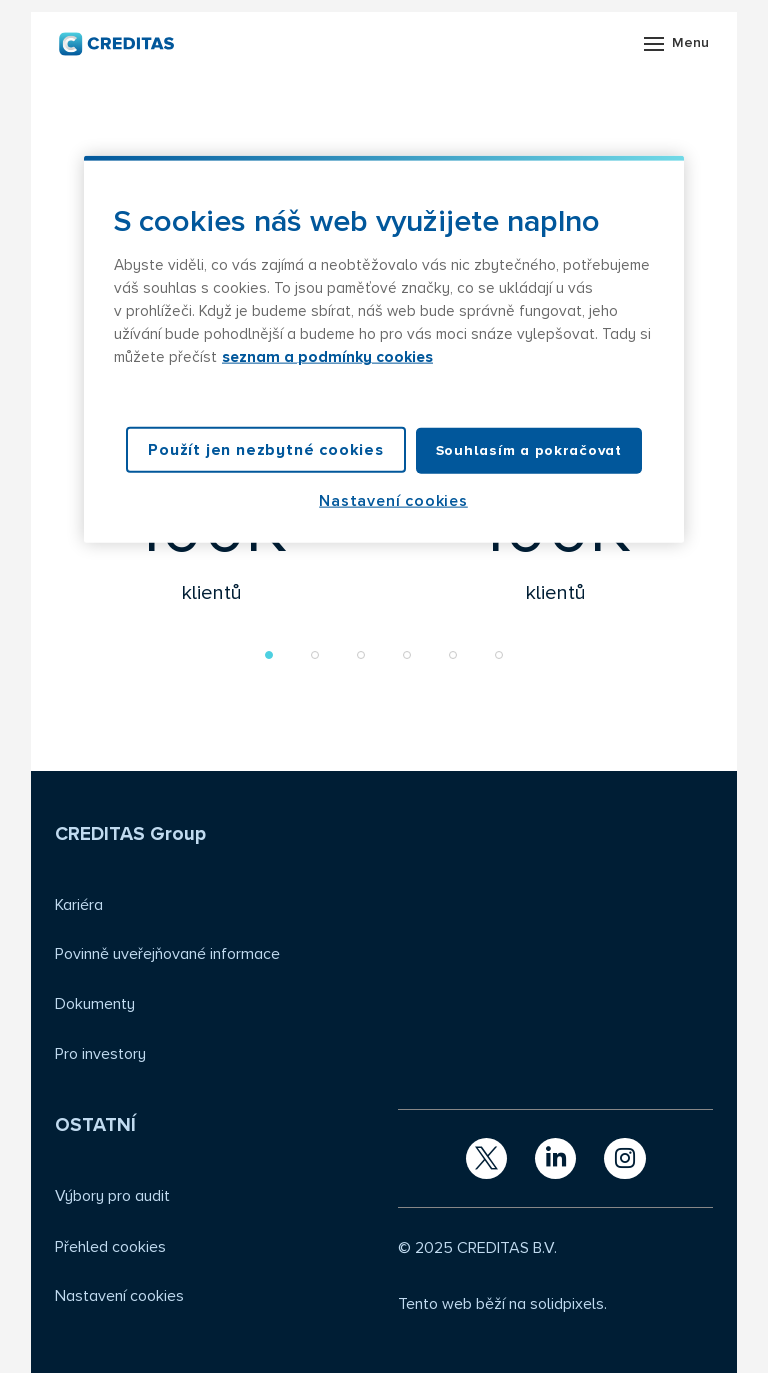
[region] (384, 350)
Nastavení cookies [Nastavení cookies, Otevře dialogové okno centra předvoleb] (393, 501)
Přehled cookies (110, 1247)
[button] (269, 655)
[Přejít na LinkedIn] (555, 1158)
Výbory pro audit (112, 1196)
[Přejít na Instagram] (624, 1158)
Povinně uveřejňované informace (167, 954)
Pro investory (100, 1054)
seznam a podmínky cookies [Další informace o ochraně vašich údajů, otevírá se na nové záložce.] (327, 357)
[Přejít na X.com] (486, 1158)
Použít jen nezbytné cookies (266, 449)
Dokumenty (95, 1004)
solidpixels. (568, 1304)
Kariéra (79, 905)
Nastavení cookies (119, 1296)
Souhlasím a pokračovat (529, 449)
